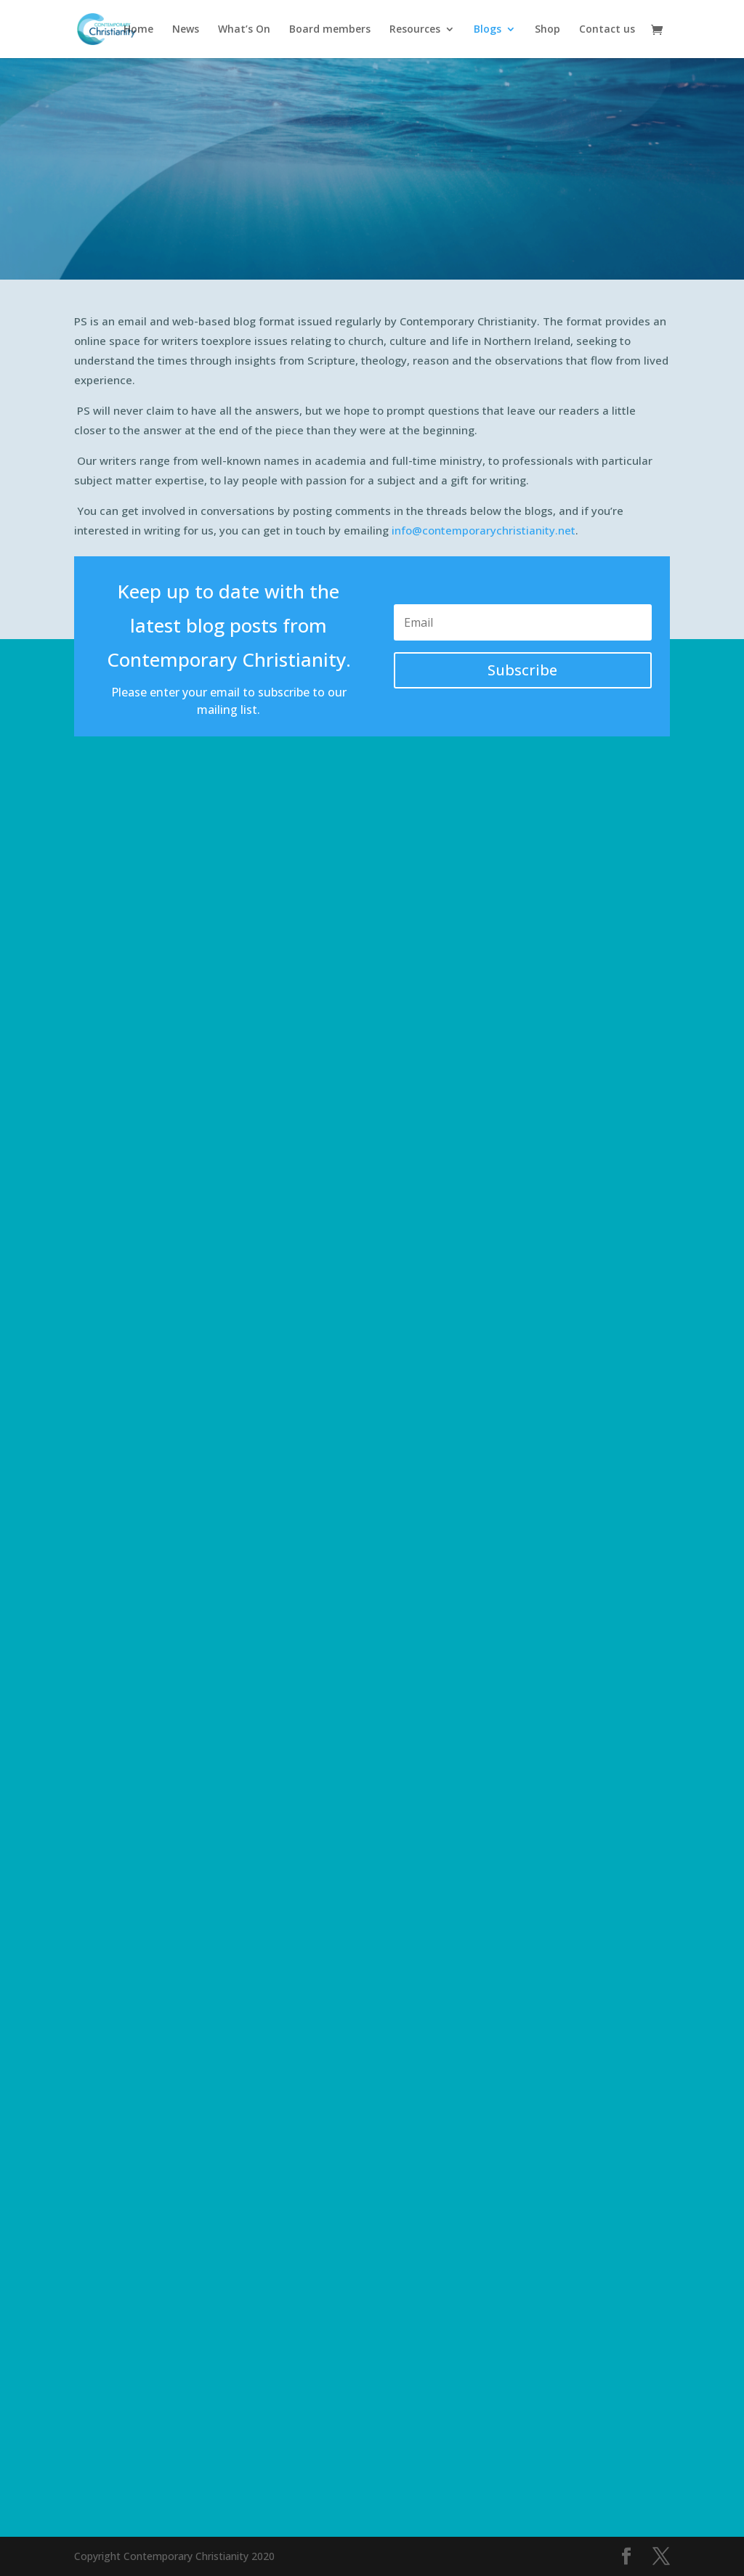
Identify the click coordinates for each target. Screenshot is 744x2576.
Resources (414, 30)
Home (138, 30)
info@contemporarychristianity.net (483, 530)
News (185, 30)
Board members (330, 30)
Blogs (487, 30)
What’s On (244, 30)
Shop (547, 30)
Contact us (607, 30)
